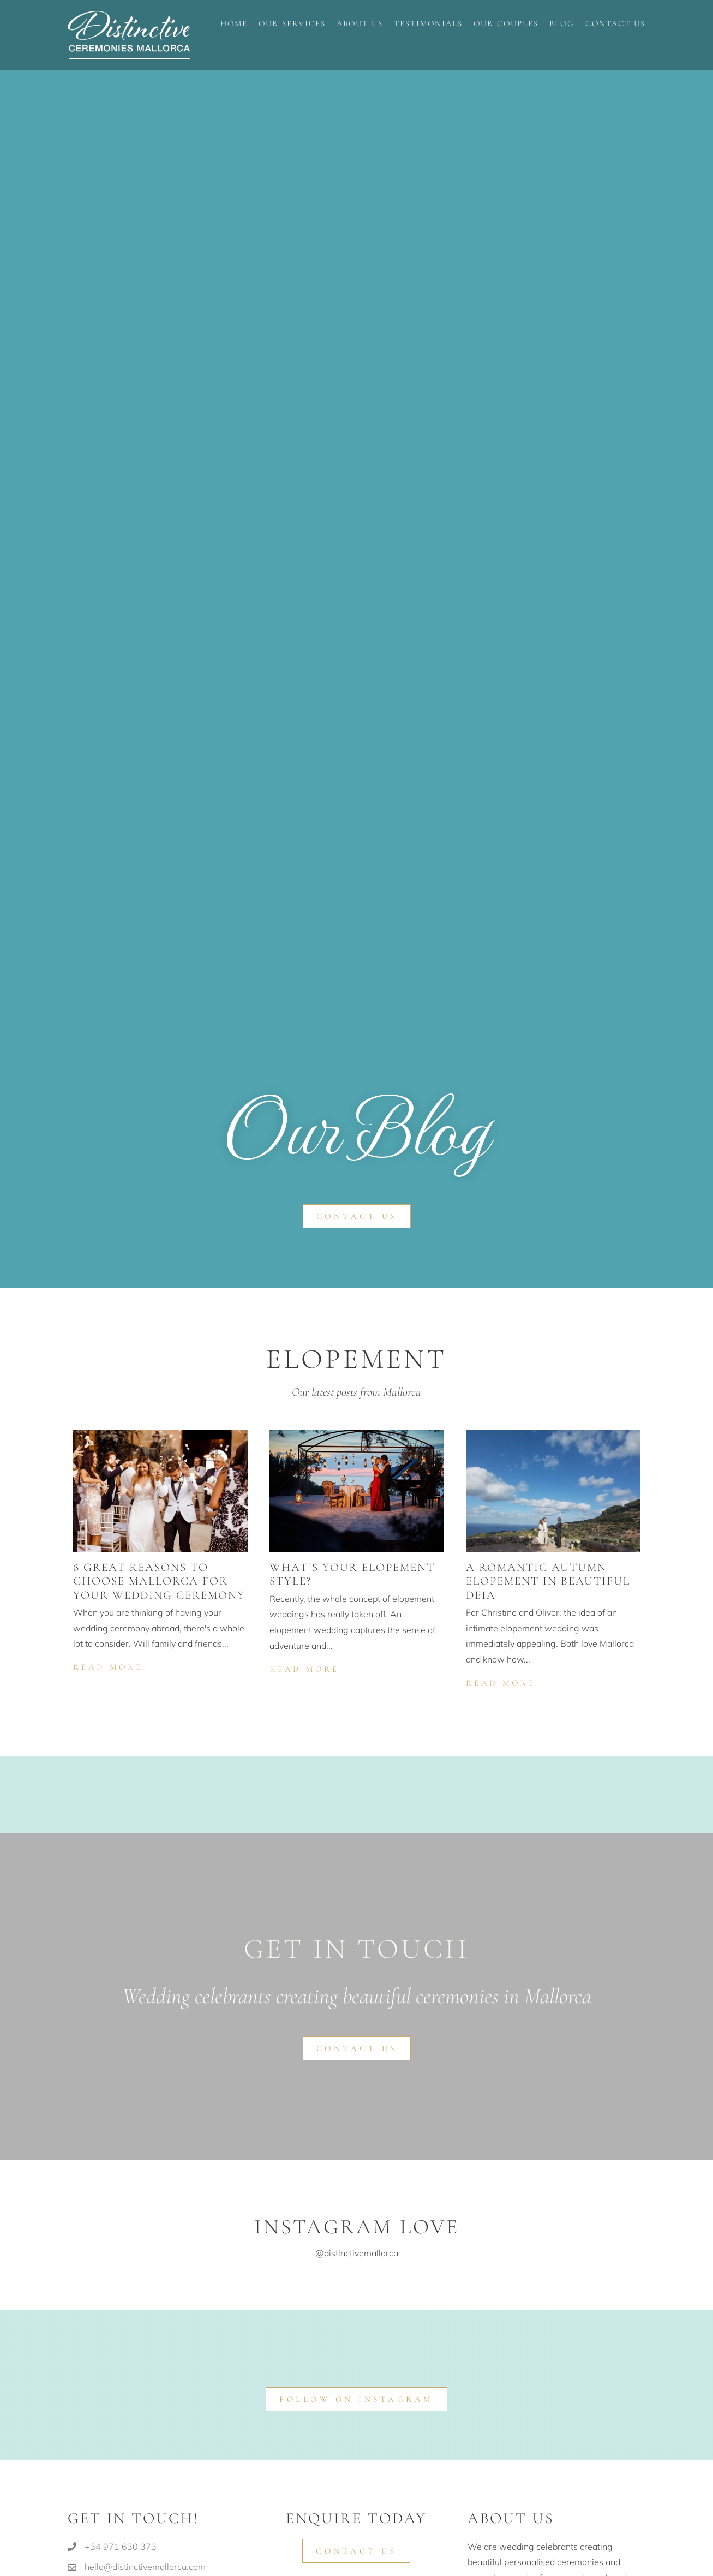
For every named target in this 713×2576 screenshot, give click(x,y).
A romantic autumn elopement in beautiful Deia (548, 1581)
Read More (109, 1666)
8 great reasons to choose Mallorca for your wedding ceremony (159, 1581)
